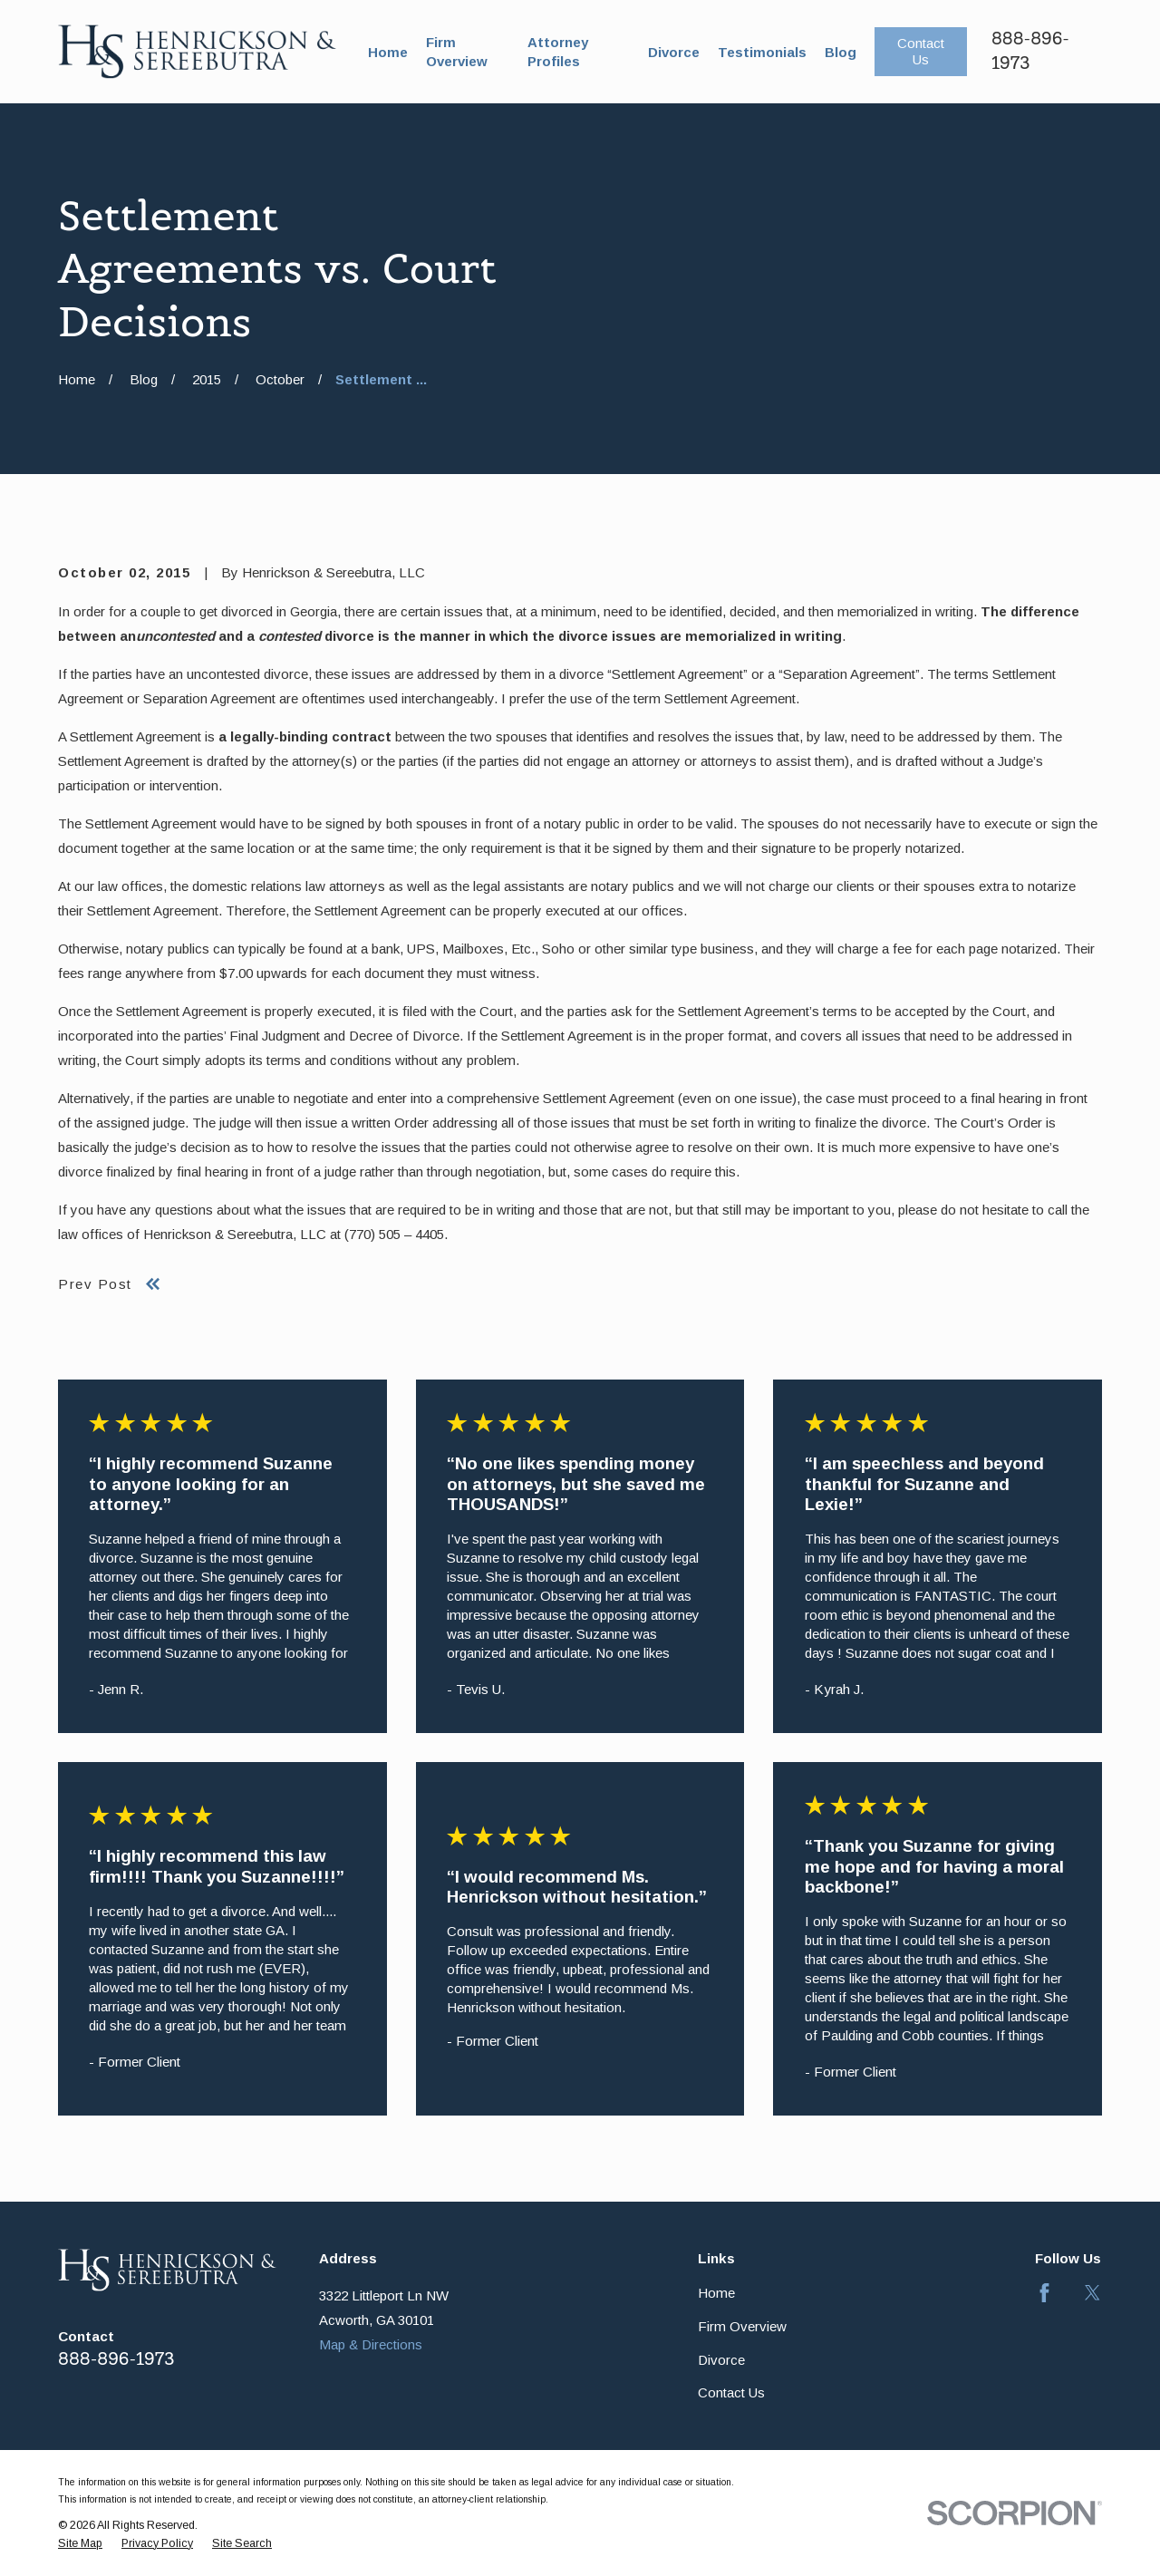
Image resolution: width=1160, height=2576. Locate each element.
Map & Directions (370, 2344)
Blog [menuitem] (840, 52)
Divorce (721, 2360)
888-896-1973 (116, 2358)
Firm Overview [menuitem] (457, 51)
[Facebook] (1044, 2292)
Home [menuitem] (388, 52)
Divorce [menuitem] (674, 52)
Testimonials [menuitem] (762, 52)
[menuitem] (80, 2544)
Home (716, 2292)
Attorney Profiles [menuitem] (557, 51)
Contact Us (920, 51)
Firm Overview (742, 2326)
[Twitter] (1092, 2292)
